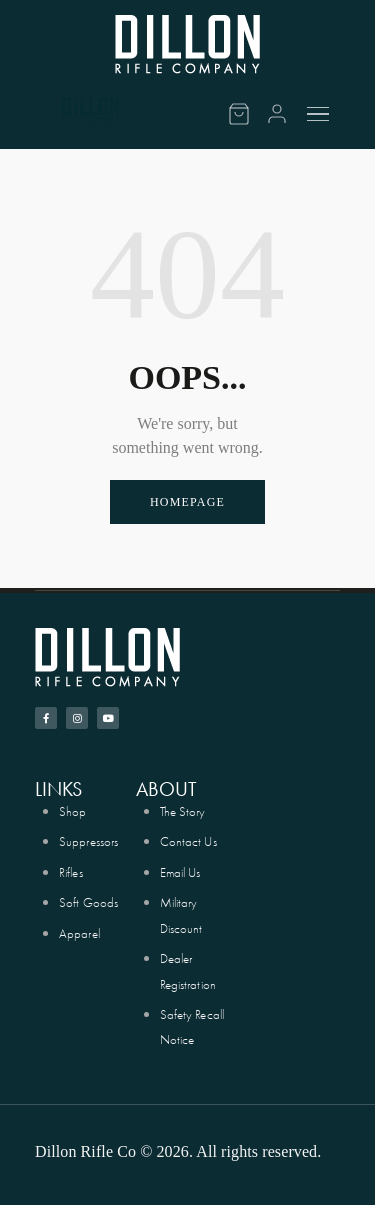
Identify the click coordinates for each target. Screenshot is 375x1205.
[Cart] (239, 114)
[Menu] (321, 114)
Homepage (187, 502)
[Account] (277, 114)
